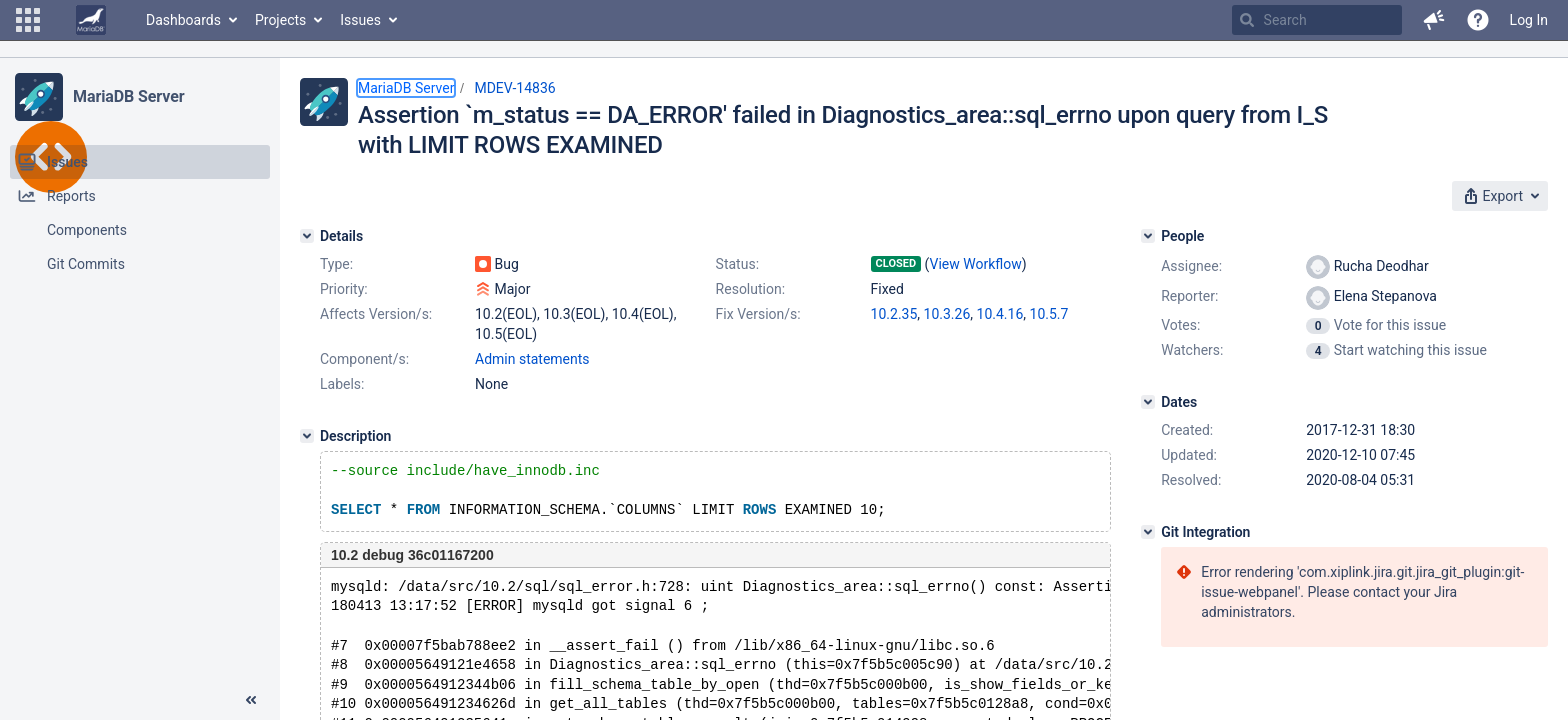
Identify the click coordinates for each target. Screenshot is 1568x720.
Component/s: (364, 359)
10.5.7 (1049, 314)
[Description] (307, 436)
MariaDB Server (128, 96)
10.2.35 (894, 314)
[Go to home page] (91, 20)
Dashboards (183, 20)
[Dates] (1148, 402)
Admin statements (532, 359)
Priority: (344, 289)
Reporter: (1189, 296)
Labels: (342, 384)
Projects (280, 20)
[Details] (307, 236)
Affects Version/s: (376, 314)
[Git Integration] (1148, 532)
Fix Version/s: (758, 314)
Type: (336, 264)
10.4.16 (1000, 314)
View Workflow (976, 264)
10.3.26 (947, 314)
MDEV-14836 (514, 88)
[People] (1148, 236)
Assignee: (1191, 266)
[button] (28, 20)
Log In (1529, 20)
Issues (360, 20)
